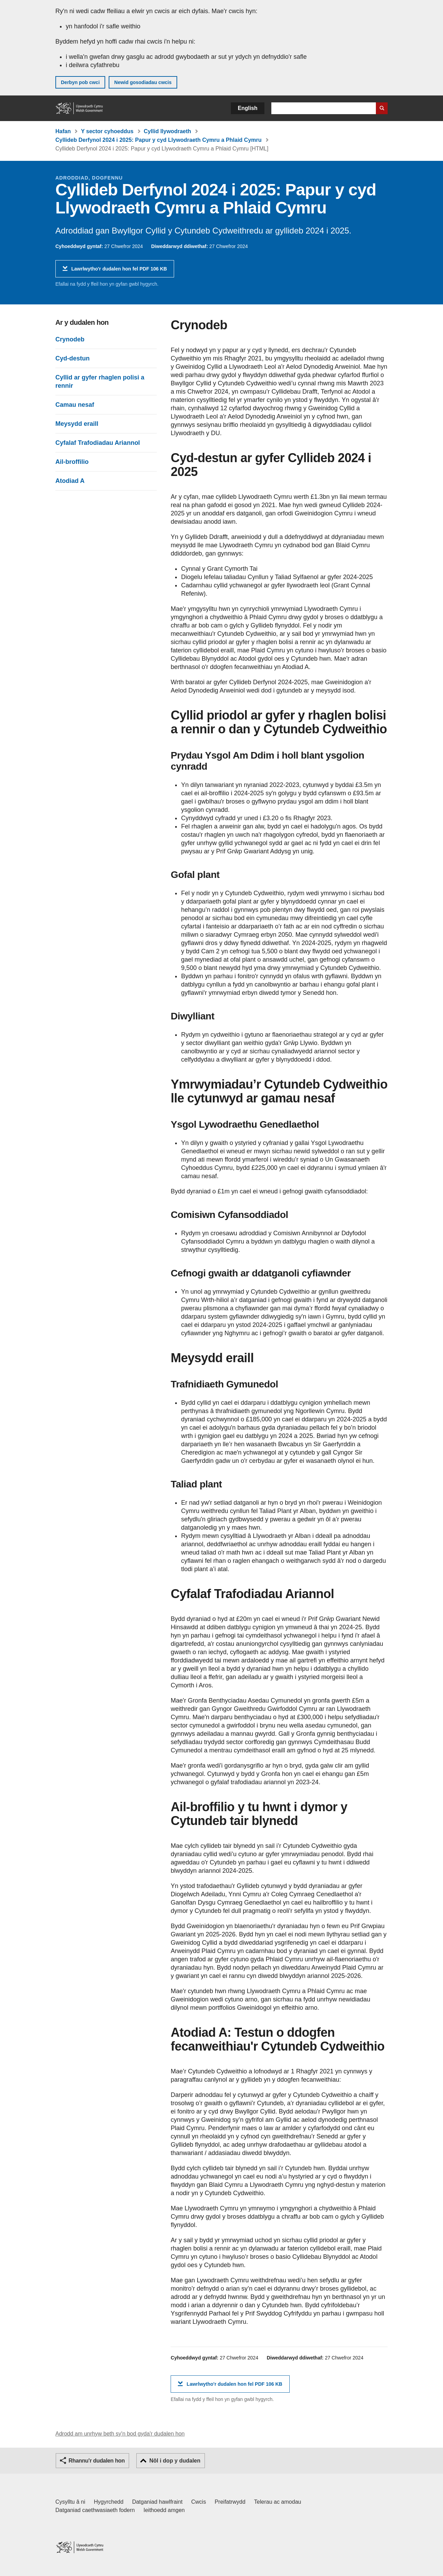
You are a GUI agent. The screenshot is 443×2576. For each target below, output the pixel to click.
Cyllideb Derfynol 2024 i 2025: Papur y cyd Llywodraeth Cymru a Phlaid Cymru (158, 140)
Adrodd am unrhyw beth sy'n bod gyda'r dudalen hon (119, 2434)
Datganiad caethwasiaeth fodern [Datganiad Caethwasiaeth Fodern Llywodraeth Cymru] (95, 2510)
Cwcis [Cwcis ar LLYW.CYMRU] (198, 2502)
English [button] (247, 108)
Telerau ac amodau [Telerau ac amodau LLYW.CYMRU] (277, 2502)
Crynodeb (69, 339)
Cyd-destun (72, 358)
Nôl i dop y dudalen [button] (174, 2461)
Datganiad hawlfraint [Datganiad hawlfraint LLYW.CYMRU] (157, 2502)
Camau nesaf (74, 404)
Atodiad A (69, 480)
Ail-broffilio (72, 461)
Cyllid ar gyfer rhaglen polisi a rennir (99, 381)
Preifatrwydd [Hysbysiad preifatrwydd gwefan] (230, 2502)
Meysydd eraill (76, 423)
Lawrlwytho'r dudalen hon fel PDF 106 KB (119, 271)
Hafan (63, 131)
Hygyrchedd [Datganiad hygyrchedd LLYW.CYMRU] (108, 2502)
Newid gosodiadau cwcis (143, 82)
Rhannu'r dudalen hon (97, 2461)
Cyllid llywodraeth (167, 131)
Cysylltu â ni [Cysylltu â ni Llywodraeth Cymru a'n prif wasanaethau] (70, 2502)
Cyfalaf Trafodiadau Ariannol (97, 442)
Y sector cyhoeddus (107, 131)
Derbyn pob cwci (80, 82)
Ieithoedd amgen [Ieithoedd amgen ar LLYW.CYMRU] (164, 2510)
